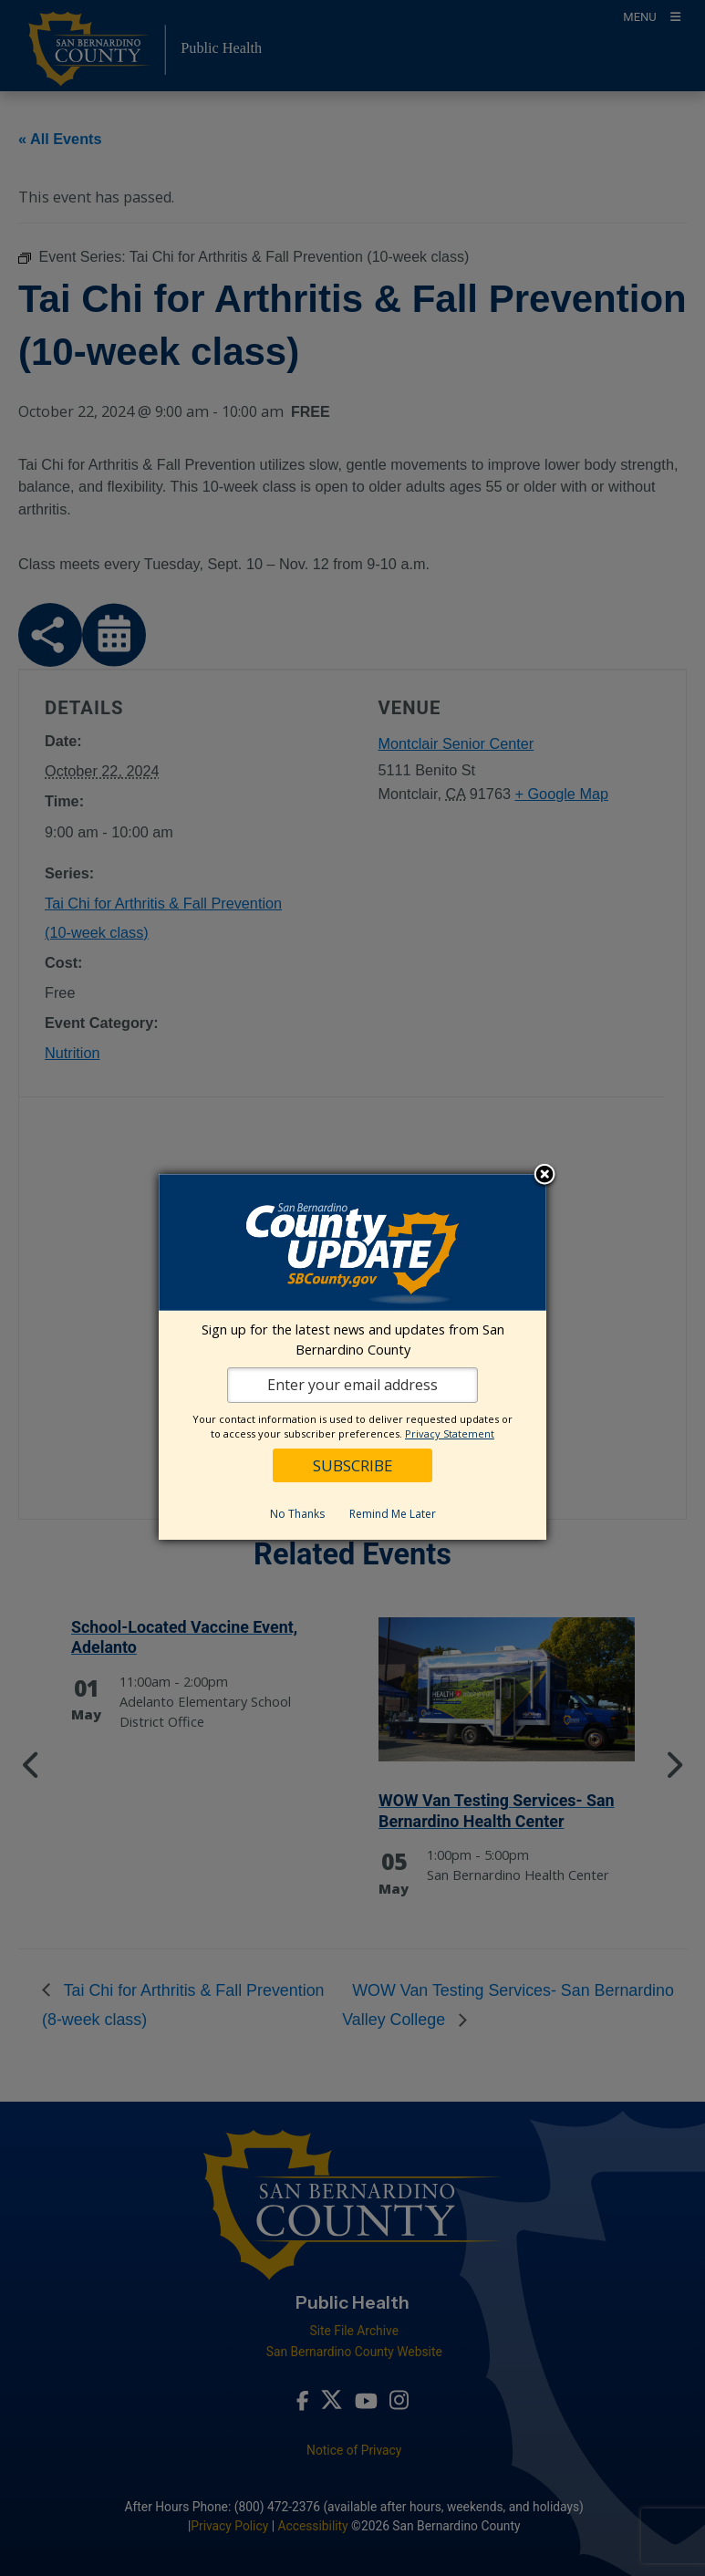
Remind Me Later (392, 1514)
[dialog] (352, 1357)
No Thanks (297, 1514)
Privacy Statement (449, 1433)
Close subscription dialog (544, 1175)
